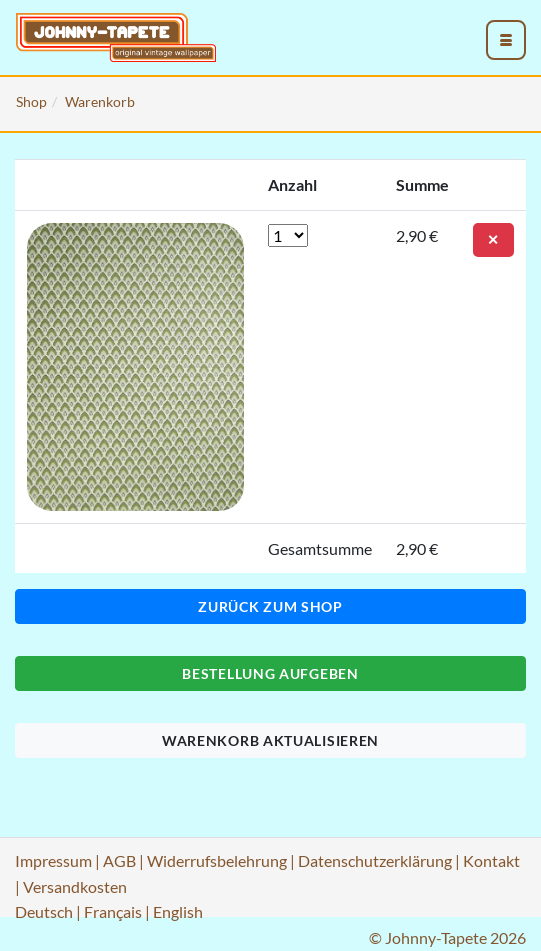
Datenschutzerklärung (375, 860)
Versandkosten (75, 886)
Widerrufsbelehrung (217, 860)
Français (113, 911)
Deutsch (44, 911)
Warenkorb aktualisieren (270, 740)
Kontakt (491, 860)
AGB (119, 860)
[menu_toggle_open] (506, 40)
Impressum (53, 860)
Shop (31, 101)
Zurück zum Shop (270, 606)
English (178, 911)
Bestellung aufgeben (270, 673)
